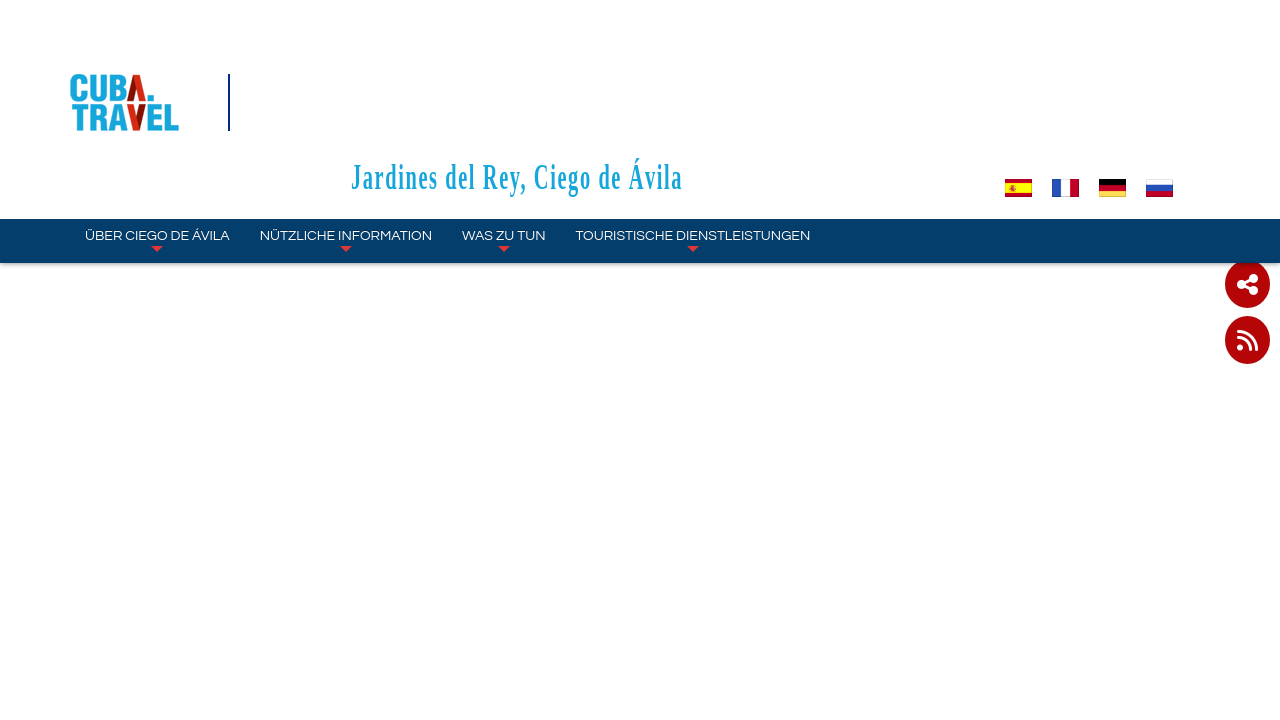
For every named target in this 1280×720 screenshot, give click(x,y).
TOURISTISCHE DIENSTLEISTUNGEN (693, 126)
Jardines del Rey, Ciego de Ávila (640, 61)
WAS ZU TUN (503, 126)
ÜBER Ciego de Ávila (157, 126)
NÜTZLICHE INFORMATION (346, 126)
